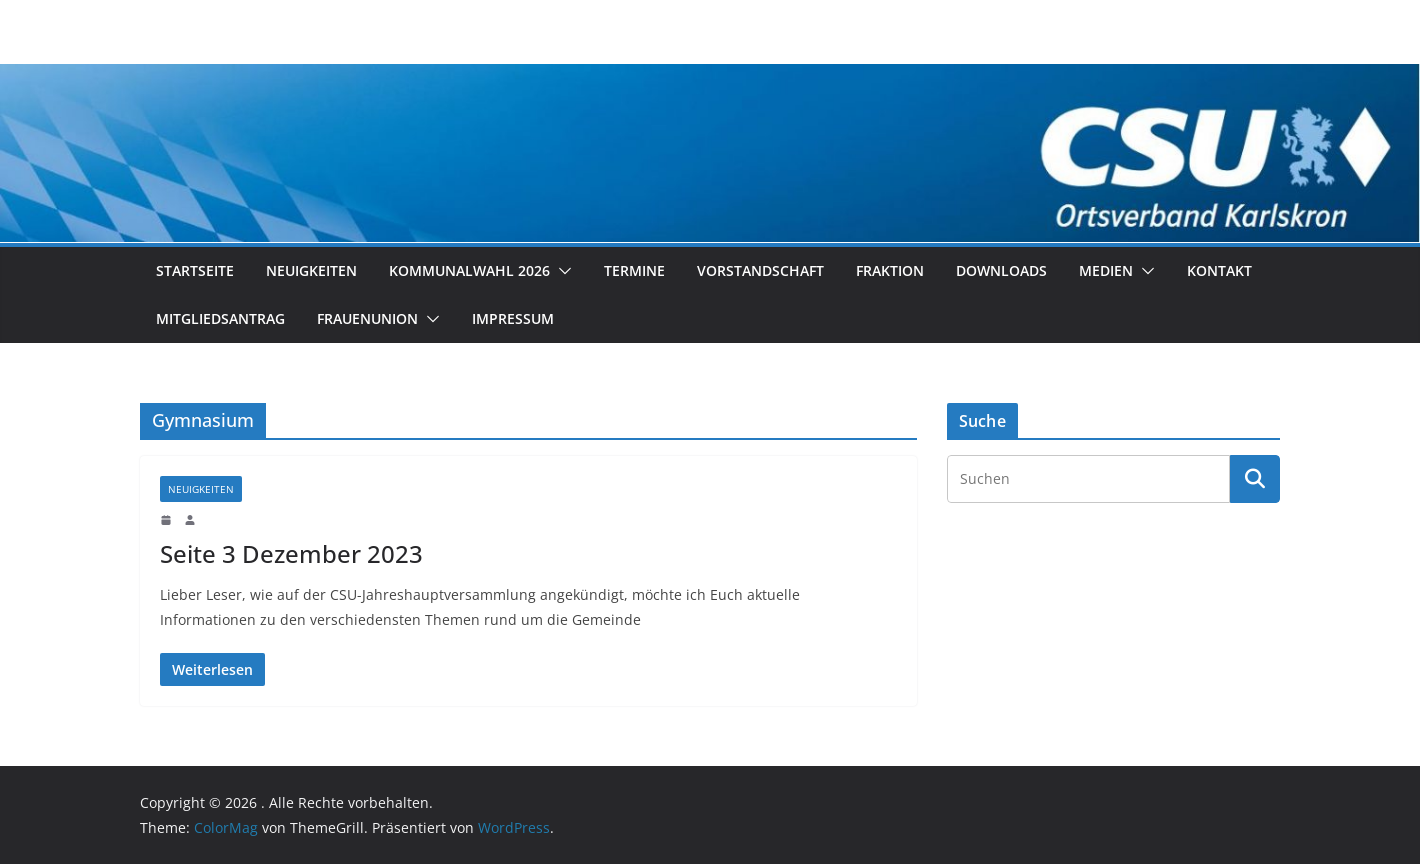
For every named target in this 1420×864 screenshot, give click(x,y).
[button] (561, 271)
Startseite (195, 270)
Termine (634, 270)
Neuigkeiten (311, 270)
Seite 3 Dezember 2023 (291, 553)
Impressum (513, 318)
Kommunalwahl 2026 (469, 270)
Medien (1106, 270)
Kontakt (1219, 270)
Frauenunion (367, 318)
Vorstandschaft (760, 270)
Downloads (1001, 270)
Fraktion (890, 270)
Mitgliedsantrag (220, 318)
